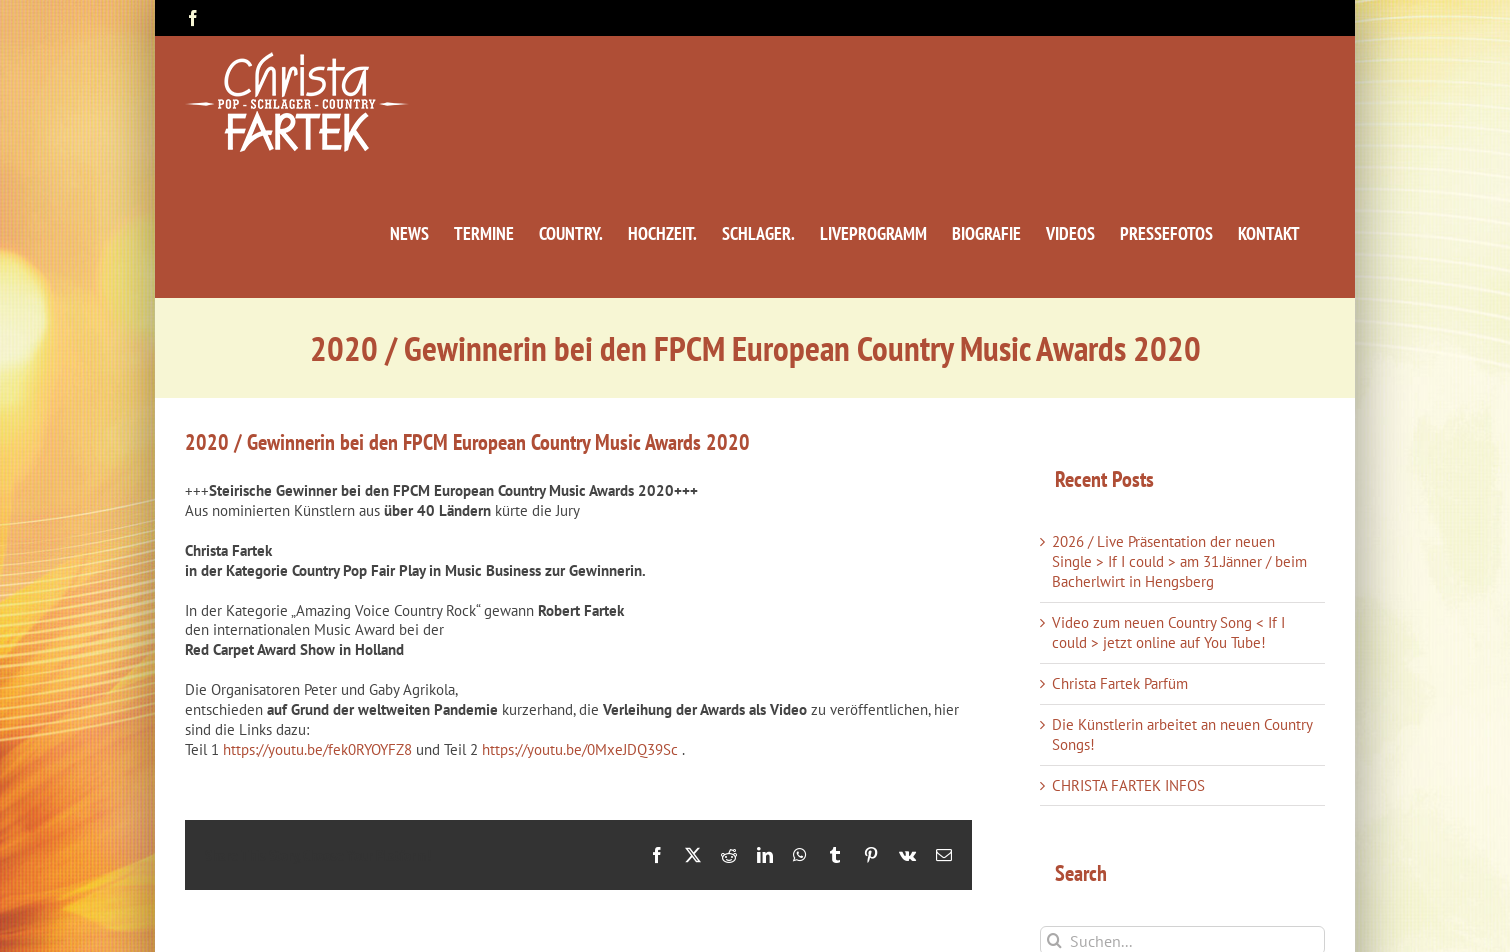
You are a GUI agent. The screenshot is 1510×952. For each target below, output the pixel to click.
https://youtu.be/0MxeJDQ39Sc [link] (580, 749)
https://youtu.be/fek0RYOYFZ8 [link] (317, 749)
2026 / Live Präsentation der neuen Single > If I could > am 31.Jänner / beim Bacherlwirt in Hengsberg (1179, 561)
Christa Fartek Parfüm (1120, 683)
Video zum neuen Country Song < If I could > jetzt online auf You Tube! (1168, 632)
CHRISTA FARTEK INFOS (1128, 785)
